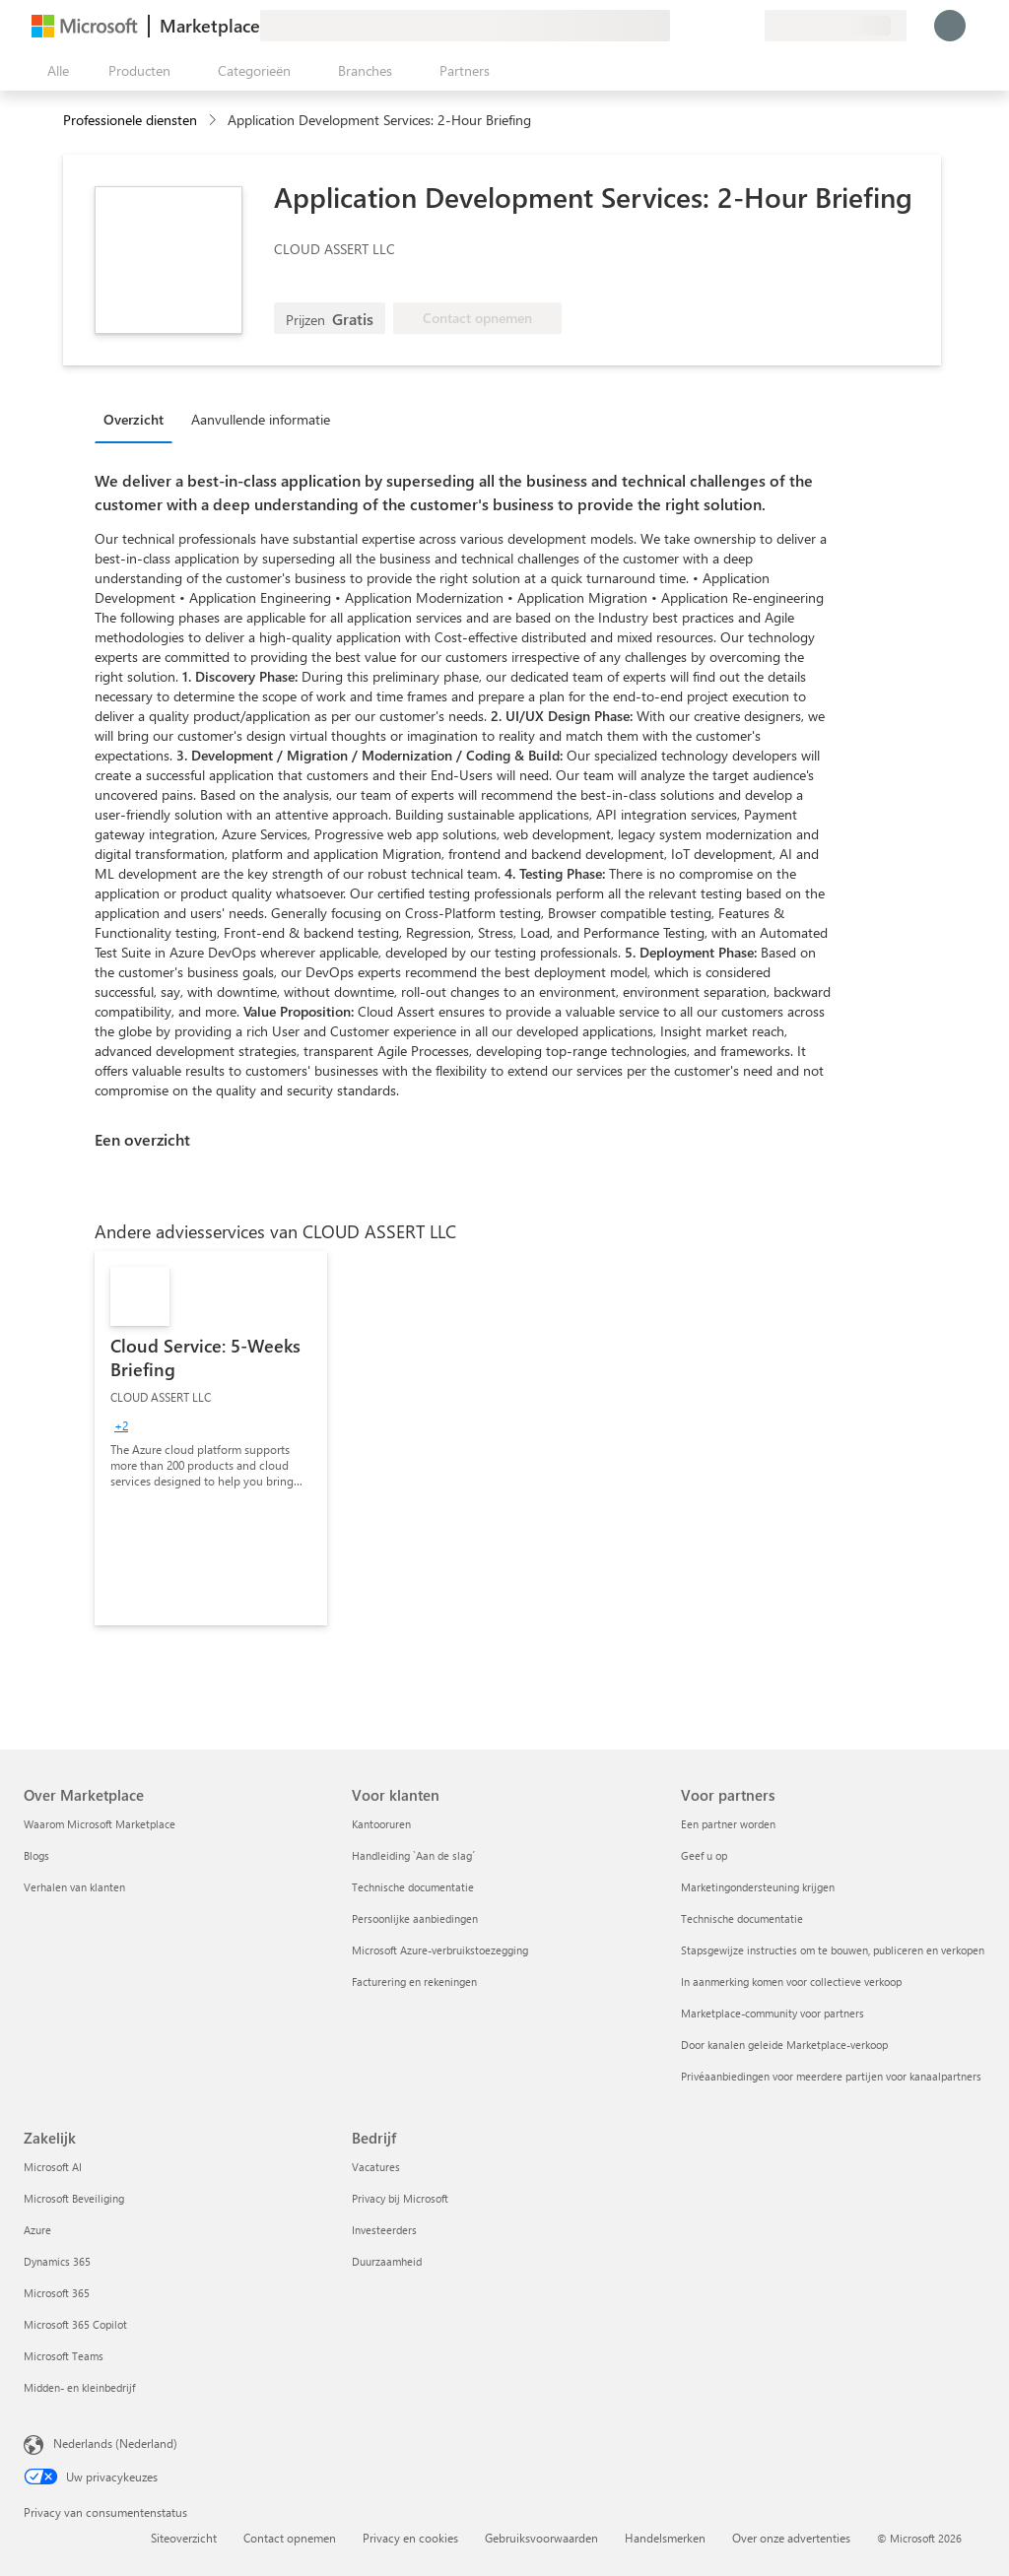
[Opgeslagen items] (725, 25)
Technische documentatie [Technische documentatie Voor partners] (742, 1918)
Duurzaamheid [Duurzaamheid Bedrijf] (387, 2261)
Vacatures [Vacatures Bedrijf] (376, 2166)
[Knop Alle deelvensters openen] (54, 71)
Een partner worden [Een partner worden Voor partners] (728, 1823)
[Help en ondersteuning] (701, 25)
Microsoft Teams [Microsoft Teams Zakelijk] (63, 2355)
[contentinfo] (214, 120)
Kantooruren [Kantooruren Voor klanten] (381, 1823)
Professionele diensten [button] (130, 119)
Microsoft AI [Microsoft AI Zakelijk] (53, 2166)
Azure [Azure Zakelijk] (37, 2229)
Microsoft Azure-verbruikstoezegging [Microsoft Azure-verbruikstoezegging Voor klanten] (440, 1950)
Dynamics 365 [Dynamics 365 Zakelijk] (57, 2261)
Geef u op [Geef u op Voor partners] (704, 1855)
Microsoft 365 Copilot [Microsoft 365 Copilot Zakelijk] (75, 2324)
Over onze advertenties (791, 2537)
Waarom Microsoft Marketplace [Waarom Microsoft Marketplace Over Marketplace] (99, 1823)
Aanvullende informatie (260, 419)
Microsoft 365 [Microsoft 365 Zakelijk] (57, 2292)
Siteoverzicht (184, 2537)
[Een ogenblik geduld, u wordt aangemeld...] (949, 25)
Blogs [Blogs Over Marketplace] (36, 1855)
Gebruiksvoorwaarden (541, 2537)
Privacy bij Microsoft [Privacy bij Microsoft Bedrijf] (400, 2198)
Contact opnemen (289, 2537)
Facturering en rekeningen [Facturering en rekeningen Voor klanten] (414, 1981)
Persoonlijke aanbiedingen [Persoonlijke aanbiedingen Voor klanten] (415, 1918)
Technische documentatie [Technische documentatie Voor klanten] (413, 1887)
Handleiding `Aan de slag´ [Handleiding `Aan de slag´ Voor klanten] (413, 1855)
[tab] (138, 418)
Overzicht (133, 419)
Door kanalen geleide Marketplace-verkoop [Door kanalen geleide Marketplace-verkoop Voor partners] (784, 2044)
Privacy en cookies (410, 2537)
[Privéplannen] (749, 25)
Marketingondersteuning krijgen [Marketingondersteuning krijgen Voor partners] (758, 1887)
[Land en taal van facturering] (836, 25)
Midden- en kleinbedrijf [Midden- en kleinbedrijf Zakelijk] (79, 2387)
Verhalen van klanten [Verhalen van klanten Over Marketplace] (74, 1887)
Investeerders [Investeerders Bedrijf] (384, 2229)
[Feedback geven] (678, 25)
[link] (211, 1438)
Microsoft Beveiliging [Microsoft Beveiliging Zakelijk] (74, 2198)
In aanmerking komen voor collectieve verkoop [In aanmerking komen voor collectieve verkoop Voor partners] (791, 1981)
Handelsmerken (665, 2537)
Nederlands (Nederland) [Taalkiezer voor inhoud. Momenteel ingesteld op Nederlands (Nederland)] (115, 2443)
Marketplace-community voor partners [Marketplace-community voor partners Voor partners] (772, 2013)
